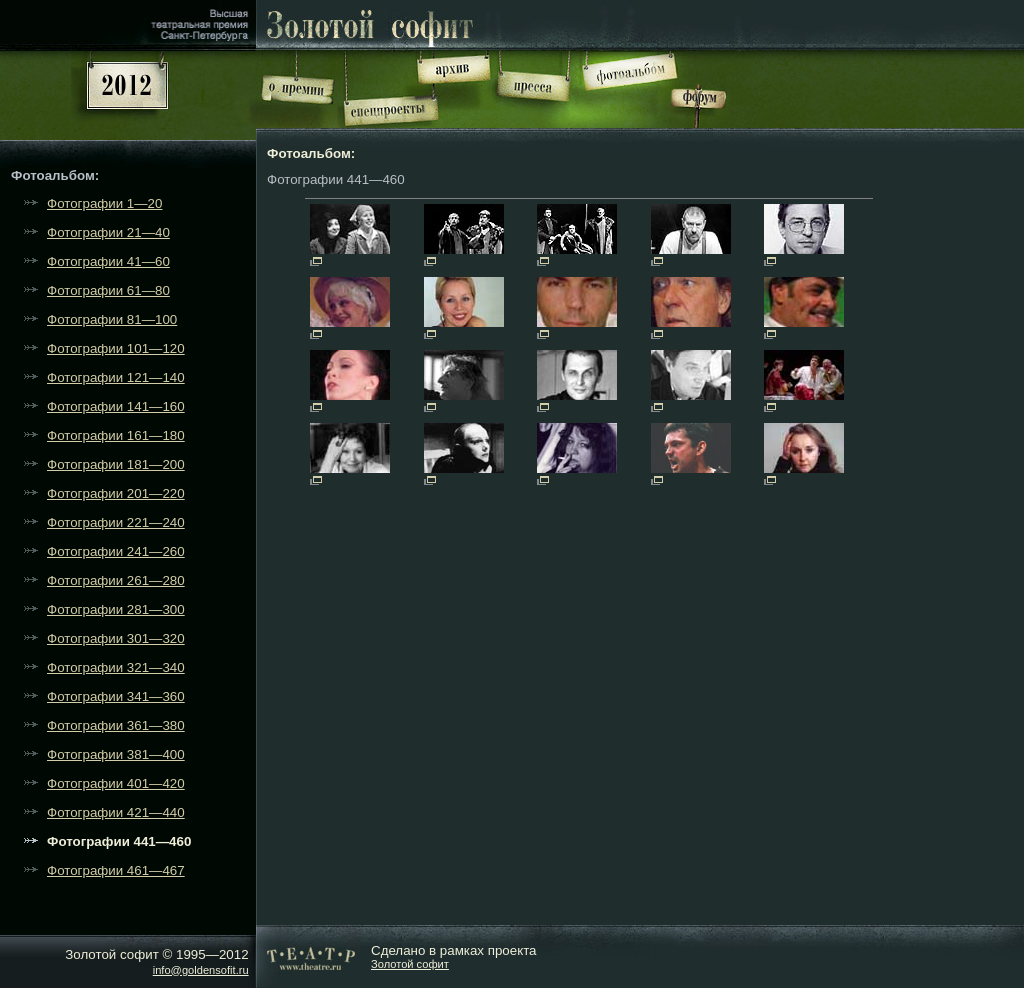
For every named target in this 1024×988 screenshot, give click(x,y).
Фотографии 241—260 (116, 551)
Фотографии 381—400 (116, 754)
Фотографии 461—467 (116, 870)
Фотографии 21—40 (108, 232)
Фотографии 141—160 (116, 406)
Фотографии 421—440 (116, 812)
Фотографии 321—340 (116, 667)
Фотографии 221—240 (116, 522)
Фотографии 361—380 (116, 725)
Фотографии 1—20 (104, 203)
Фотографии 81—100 (112, 319)
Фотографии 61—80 (108, 290)
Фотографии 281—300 (116, 609)
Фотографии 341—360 (116, 696)
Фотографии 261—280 (116, 580)
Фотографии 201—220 (116, 493)
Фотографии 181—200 (116, 464)
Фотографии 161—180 (116, 435)
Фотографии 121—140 (116, 377)
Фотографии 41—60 (108, 261)
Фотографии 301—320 (116, 638)
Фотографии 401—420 (116, 783)
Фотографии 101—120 (116, 348)
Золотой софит (410, 964)
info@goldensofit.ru (201, 970)
